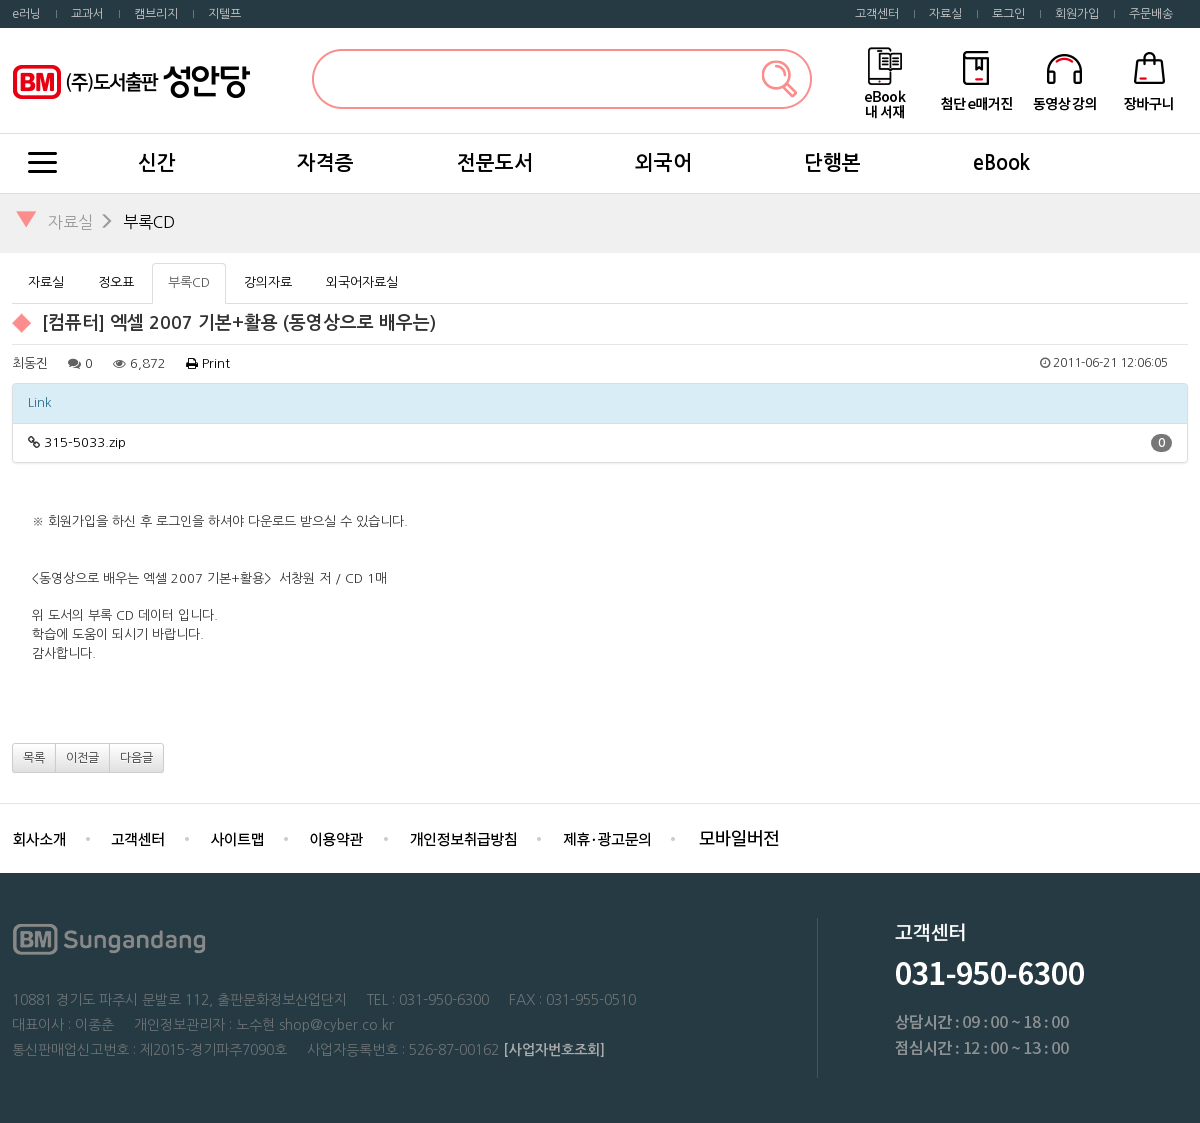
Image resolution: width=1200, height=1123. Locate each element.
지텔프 (224, 14)
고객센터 (877, 14)
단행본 (832, 163)
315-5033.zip (85, 442)
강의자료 (268, 282)
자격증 (325, 163)
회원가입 (1077, 14)
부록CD (149, 222)
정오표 (116, 282)
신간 (157, 163)
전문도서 (495, 163)
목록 (34, 758)
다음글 (136, 758)
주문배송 (1151, 14)
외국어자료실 (362, 282)
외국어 (663, 163)
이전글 (82, 758)
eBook (1001, 163)
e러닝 (26, 14)
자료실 (945, 14)
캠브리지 (156, 14)
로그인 (1008, 14)
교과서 (87, 14)
